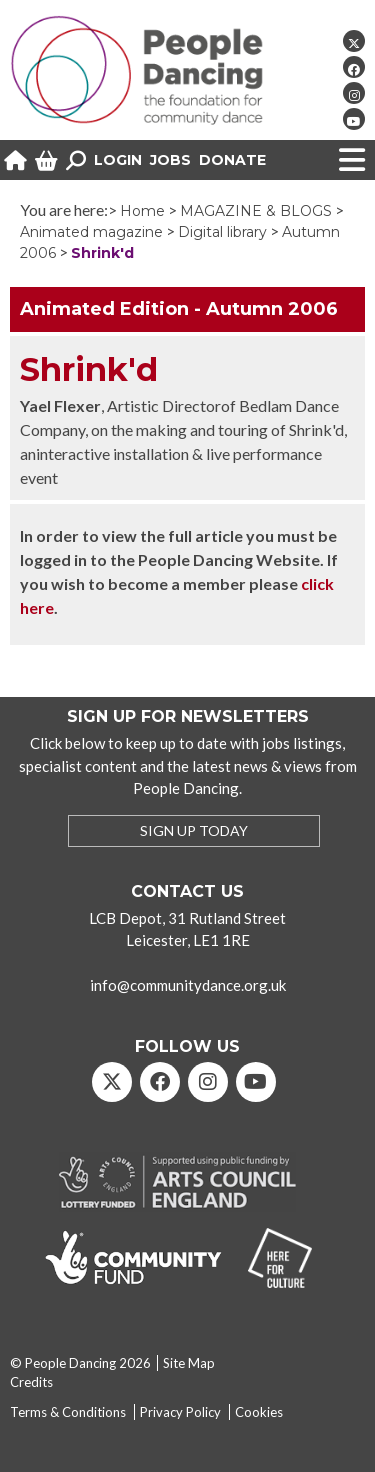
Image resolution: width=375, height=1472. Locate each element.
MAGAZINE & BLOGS (256, 211)
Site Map (189, 1363)
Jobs (170, 160)
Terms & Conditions (68, 1412)
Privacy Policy (180, 1412)
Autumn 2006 (272, 309)
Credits (31, 1382)
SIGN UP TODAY (194, 830)
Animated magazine (91, 232)
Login (118, 160)
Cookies (259, 1412)
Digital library (222, 232)
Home (142, 211)
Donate (232, 160)
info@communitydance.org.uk (188, 985)
